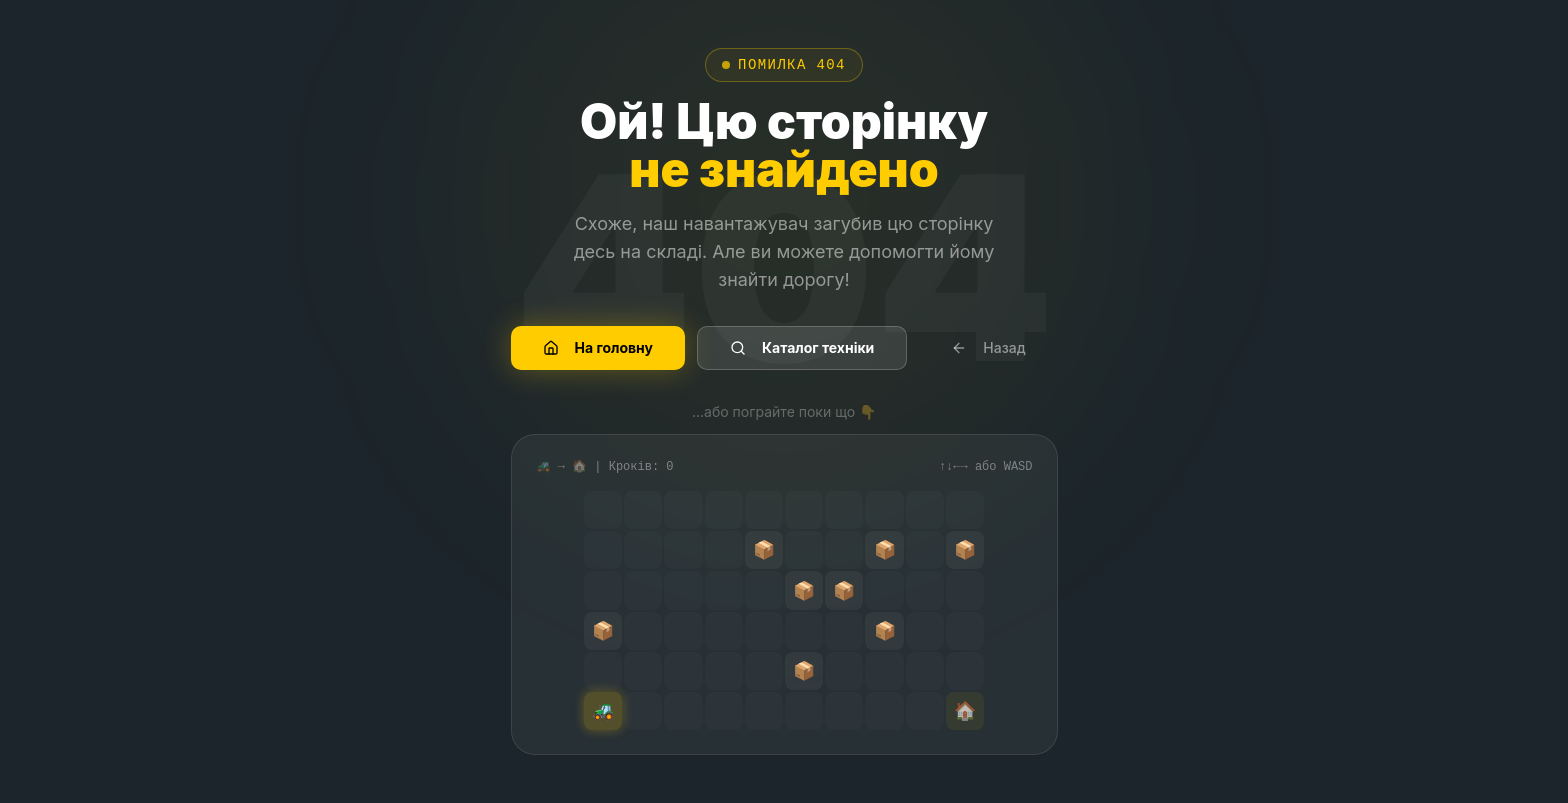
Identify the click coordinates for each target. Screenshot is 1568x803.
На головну (598, 347)
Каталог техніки (802, 347)
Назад (988, 347)
